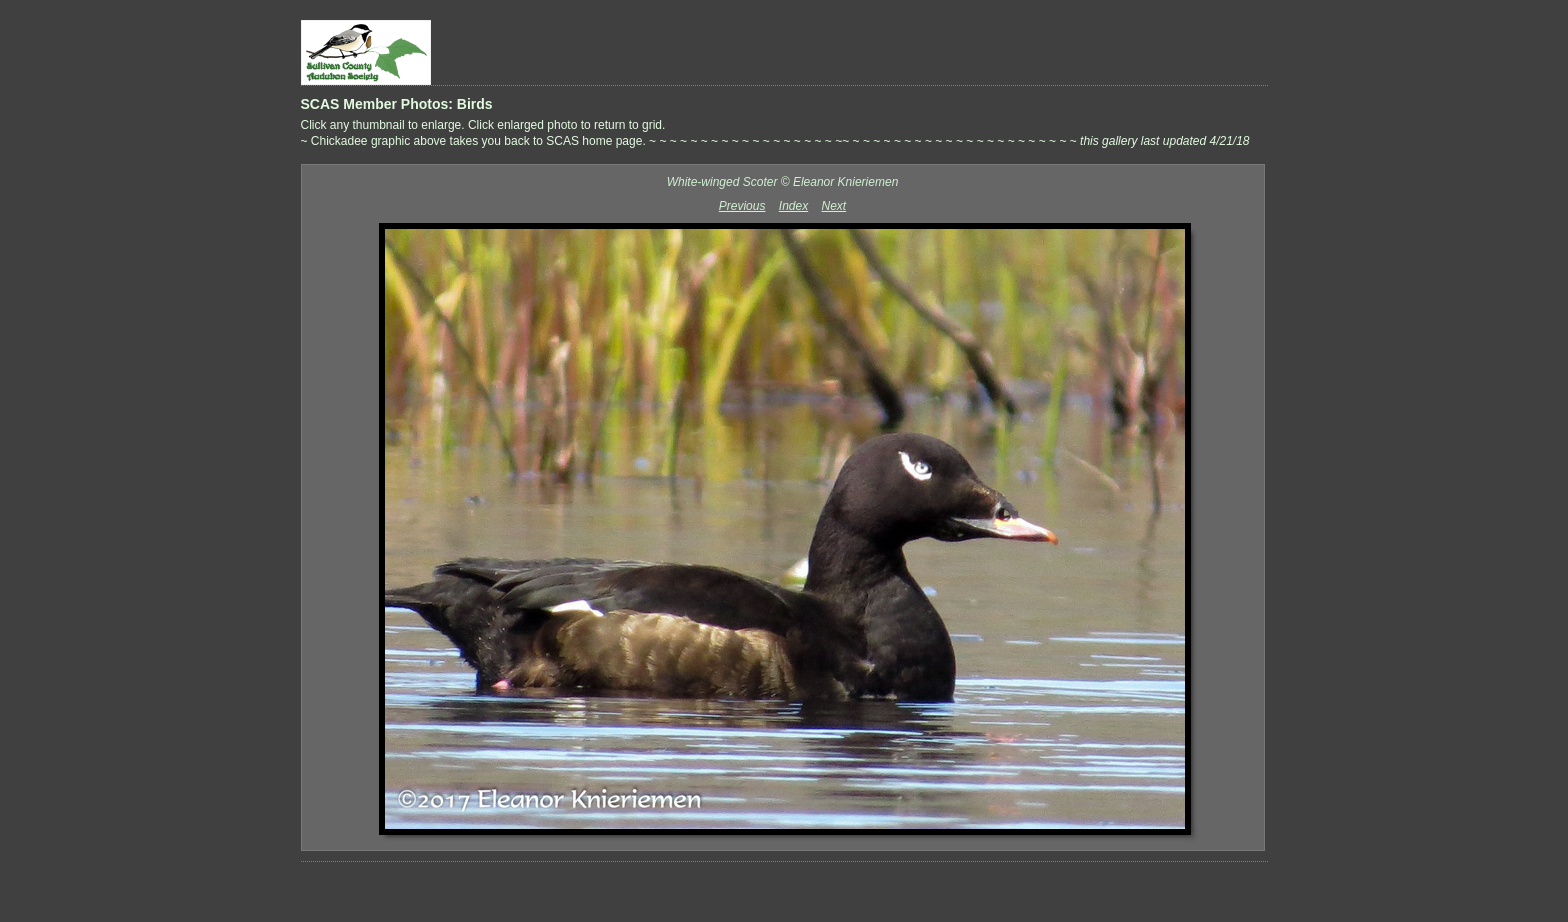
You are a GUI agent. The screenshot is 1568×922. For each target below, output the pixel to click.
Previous (742, 206)
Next (834, 206)
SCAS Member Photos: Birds (397, 104)
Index (793, 206)
